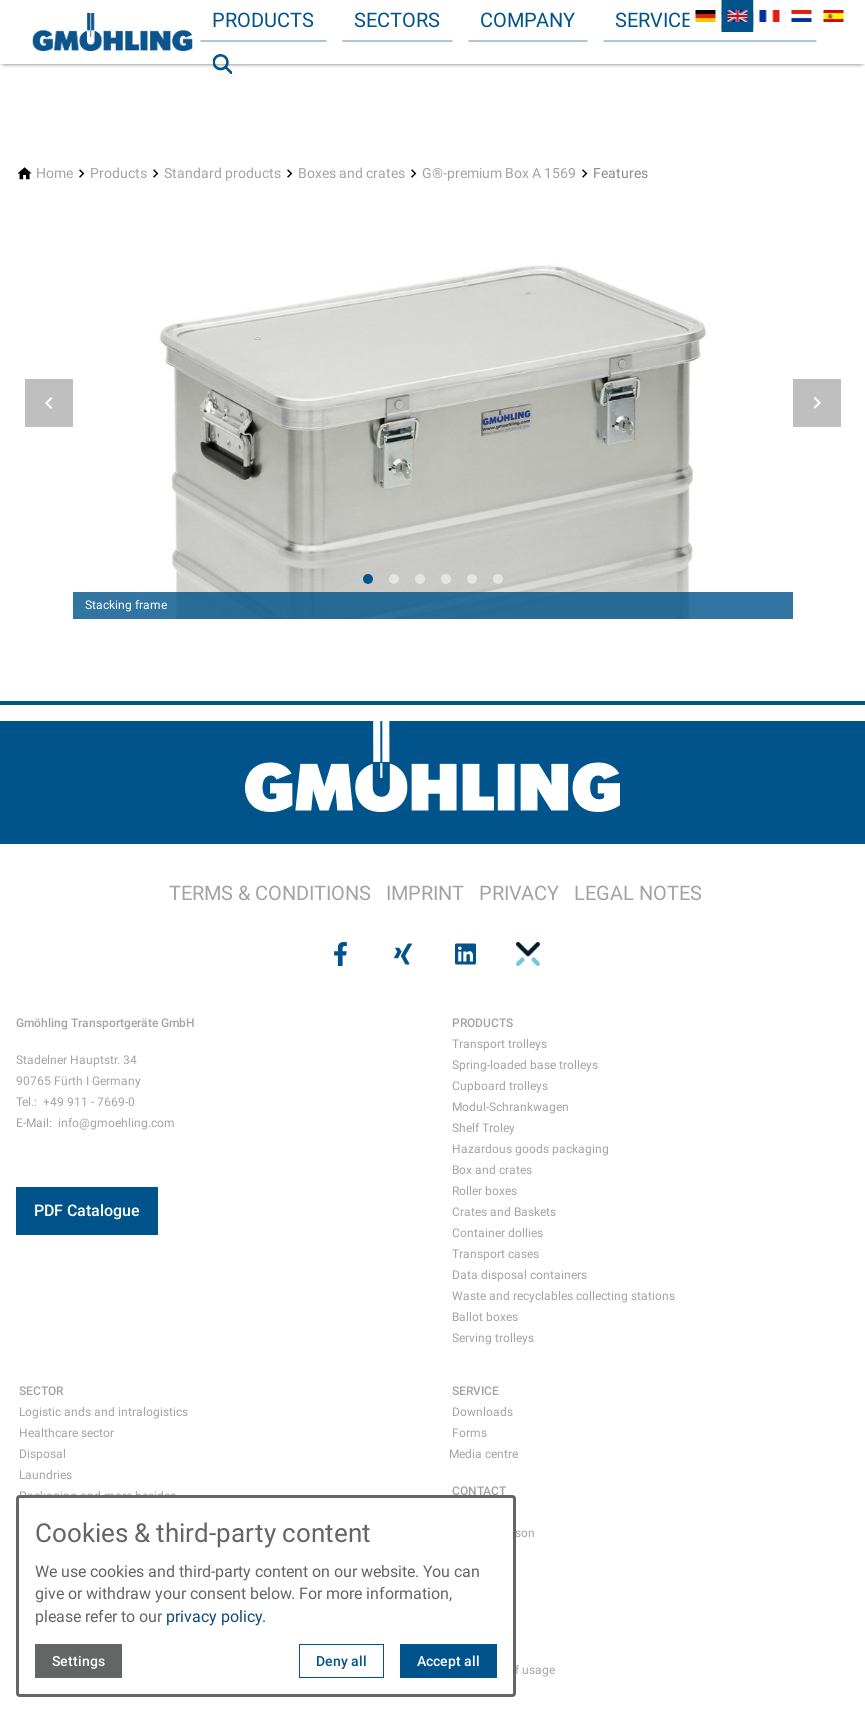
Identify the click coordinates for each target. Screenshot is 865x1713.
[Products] (118, 173)
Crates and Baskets (504, 1212)
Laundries (45, 1475)
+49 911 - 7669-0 (89, 1102)
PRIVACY (519, 893)
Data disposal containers (519, 1275)
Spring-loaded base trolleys (525, 1065)
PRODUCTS (482, 1023)
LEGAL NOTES (638, 893)
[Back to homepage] (112, 32)
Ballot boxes (485, 1317)
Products (263, 20)
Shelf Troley (483, 1128)
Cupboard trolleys (500, 1086)
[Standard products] (222, 173)
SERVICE (475, 1391)
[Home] (54, 173)
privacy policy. (216, 1616)
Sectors (397, 20)
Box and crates (492, 1170)
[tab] (368, 579)
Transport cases (495, 1254)
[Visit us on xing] (401, 954)
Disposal (42, 1454)
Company (527, 20)
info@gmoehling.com (116, 1123)
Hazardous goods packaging (530, 1149)
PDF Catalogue (87, 1210)
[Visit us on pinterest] (526, 954)
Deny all (341, 1661)
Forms (469, 1433)
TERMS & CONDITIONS (270, 893)
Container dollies (497, 1233)
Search (231, 104)
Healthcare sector (66, 1433)
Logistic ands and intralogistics (103, 1412)
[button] (49, 403)
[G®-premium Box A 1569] (499, 173)
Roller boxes (484, 1191)
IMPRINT (425, 893)
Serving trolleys (493, 1338)
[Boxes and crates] (351, 173)
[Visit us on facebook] (339, 954)
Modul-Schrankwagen (510, 1107)
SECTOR (41, 1391)
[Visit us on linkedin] (464, 954)
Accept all (448, 1661)
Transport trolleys (499, 1044)
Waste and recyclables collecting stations (563, 1296)
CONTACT (479, 1491)
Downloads (482, 1412)
